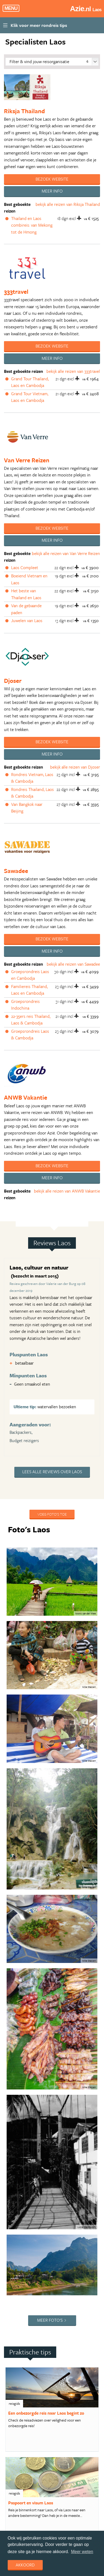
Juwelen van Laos (26, 620)
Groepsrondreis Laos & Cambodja (30, 1034)
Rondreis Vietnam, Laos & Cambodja (32, 778)
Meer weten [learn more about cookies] (82, 2551)
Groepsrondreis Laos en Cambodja (30, 975)
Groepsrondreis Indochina (25, 1004)
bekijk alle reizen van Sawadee (73, 964)
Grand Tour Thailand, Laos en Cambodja (30, 382)
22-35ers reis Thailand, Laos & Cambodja (30, 1019)
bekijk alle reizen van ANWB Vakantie (67, 1191)
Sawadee (16, 870)
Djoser (12, 680)
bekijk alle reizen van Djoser (75, 767)
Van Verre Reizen (26, 460)
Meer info (52, 191)
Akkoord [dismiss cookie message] (25, 2565)
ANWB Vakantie (25, 1097)
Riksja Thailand (24, 111)
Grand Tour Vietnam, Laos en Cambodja (29, 397)
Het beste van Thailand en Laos (26, 594)
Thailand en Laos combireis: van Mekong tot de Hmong (32, 225)
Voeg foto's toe (52, 1514)
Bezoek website (52, 179)
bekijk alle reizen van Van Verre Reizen (66, 553)
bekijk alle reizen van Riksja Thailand (68, 204)
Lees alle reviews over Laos (52, 1471)
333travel (16, 291)
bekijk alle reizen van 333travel (73, 371)
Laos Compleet (24, 567)
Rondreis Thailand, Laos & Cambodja (32, 792)
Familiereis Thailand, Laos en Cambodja (29, 990)
